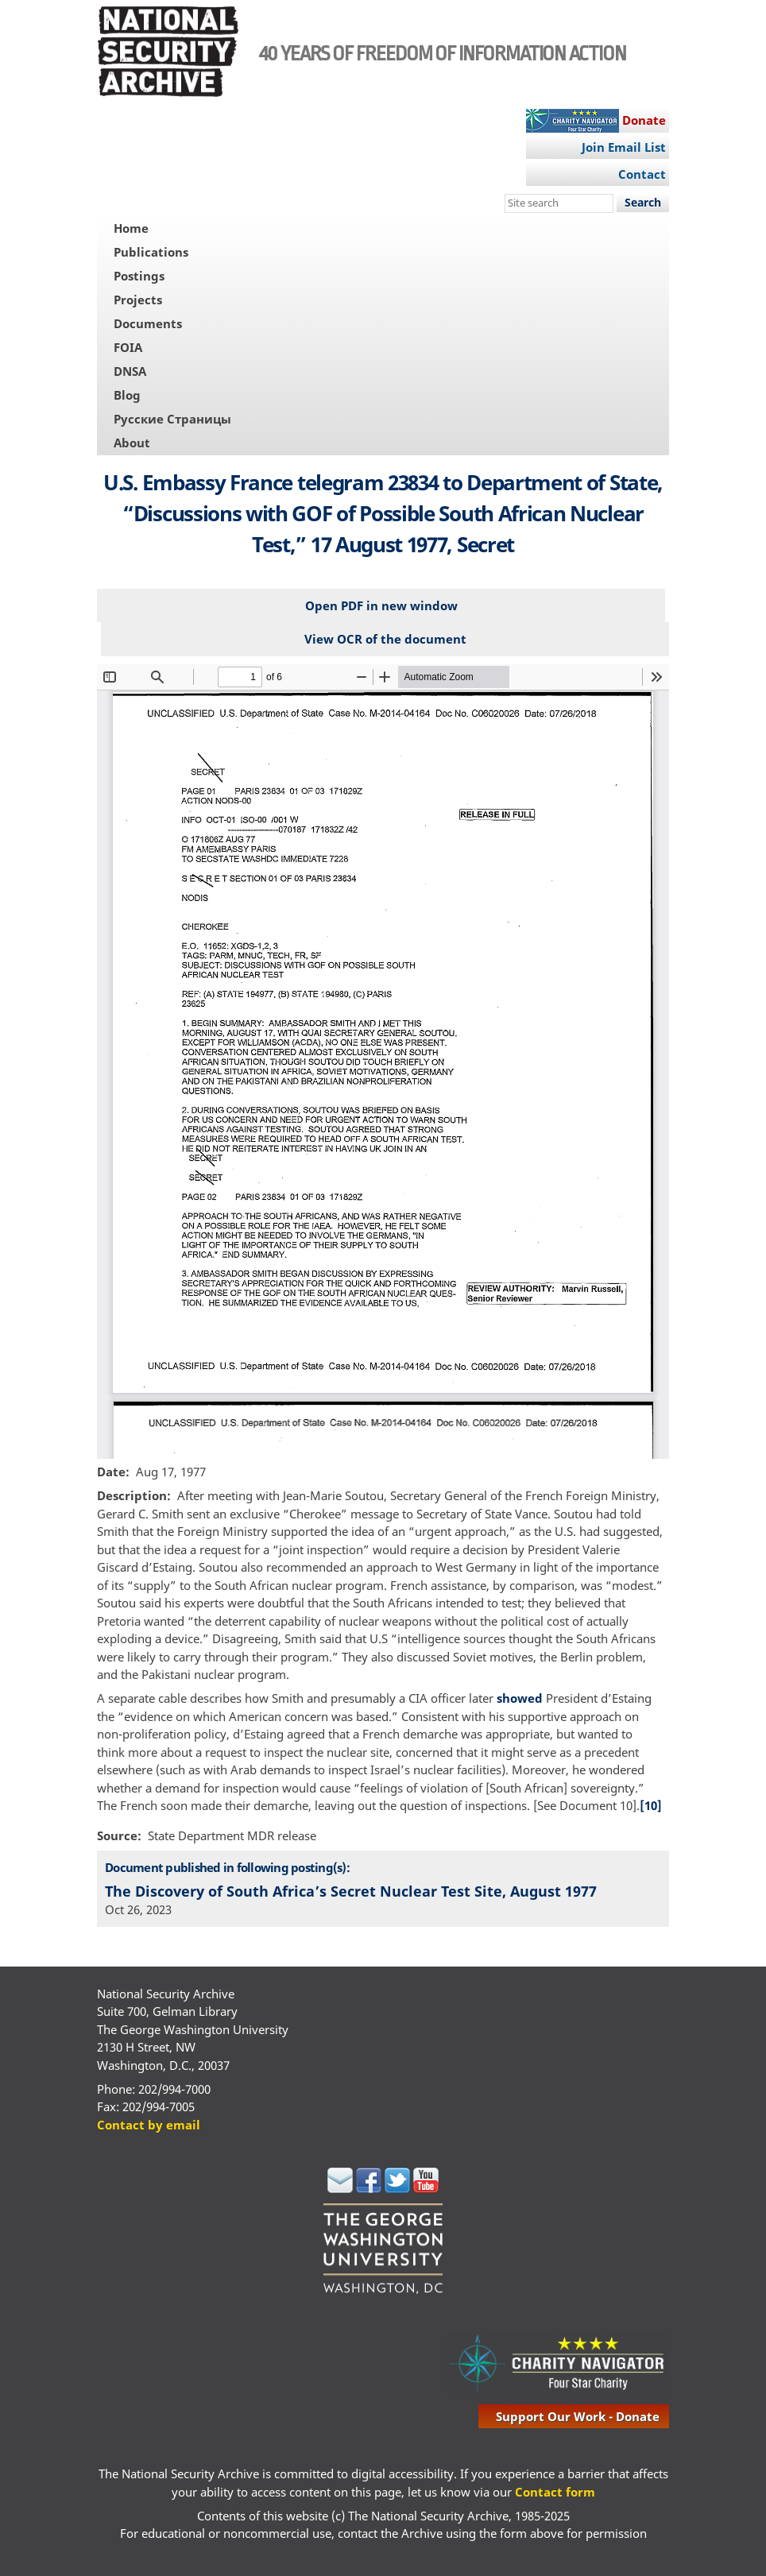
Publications (151, 252)
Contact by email (148, 2125)
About (132, 443)
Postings (139, 276)
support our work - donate (578, 2416)
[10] (651, 1805)
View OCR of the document (385, 639)
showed (520, 1698)
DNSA (130, 371)
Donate (644, 120)
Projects (138, 299)
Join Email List (624, 147)
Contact (642, 174)
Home (131, 228)
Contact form (555, 2492)
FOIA (128, 347)
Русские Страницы (172, 419)
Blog (127, 395)
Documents (148, 323)
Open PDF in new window (381, 605)
